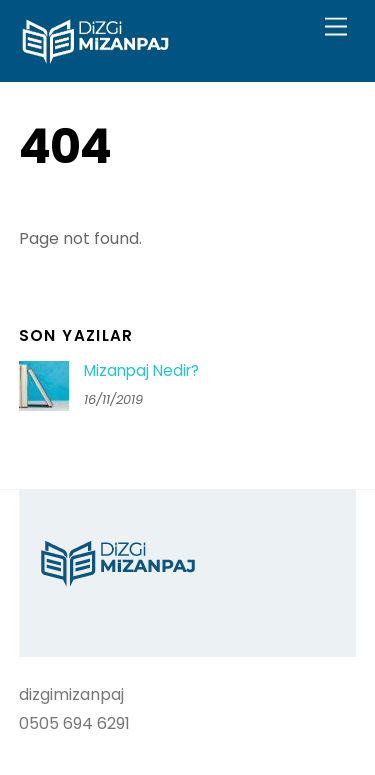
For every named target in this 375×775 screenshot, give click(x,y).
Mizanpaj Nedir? (141, 371)
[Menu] (336, 27)
